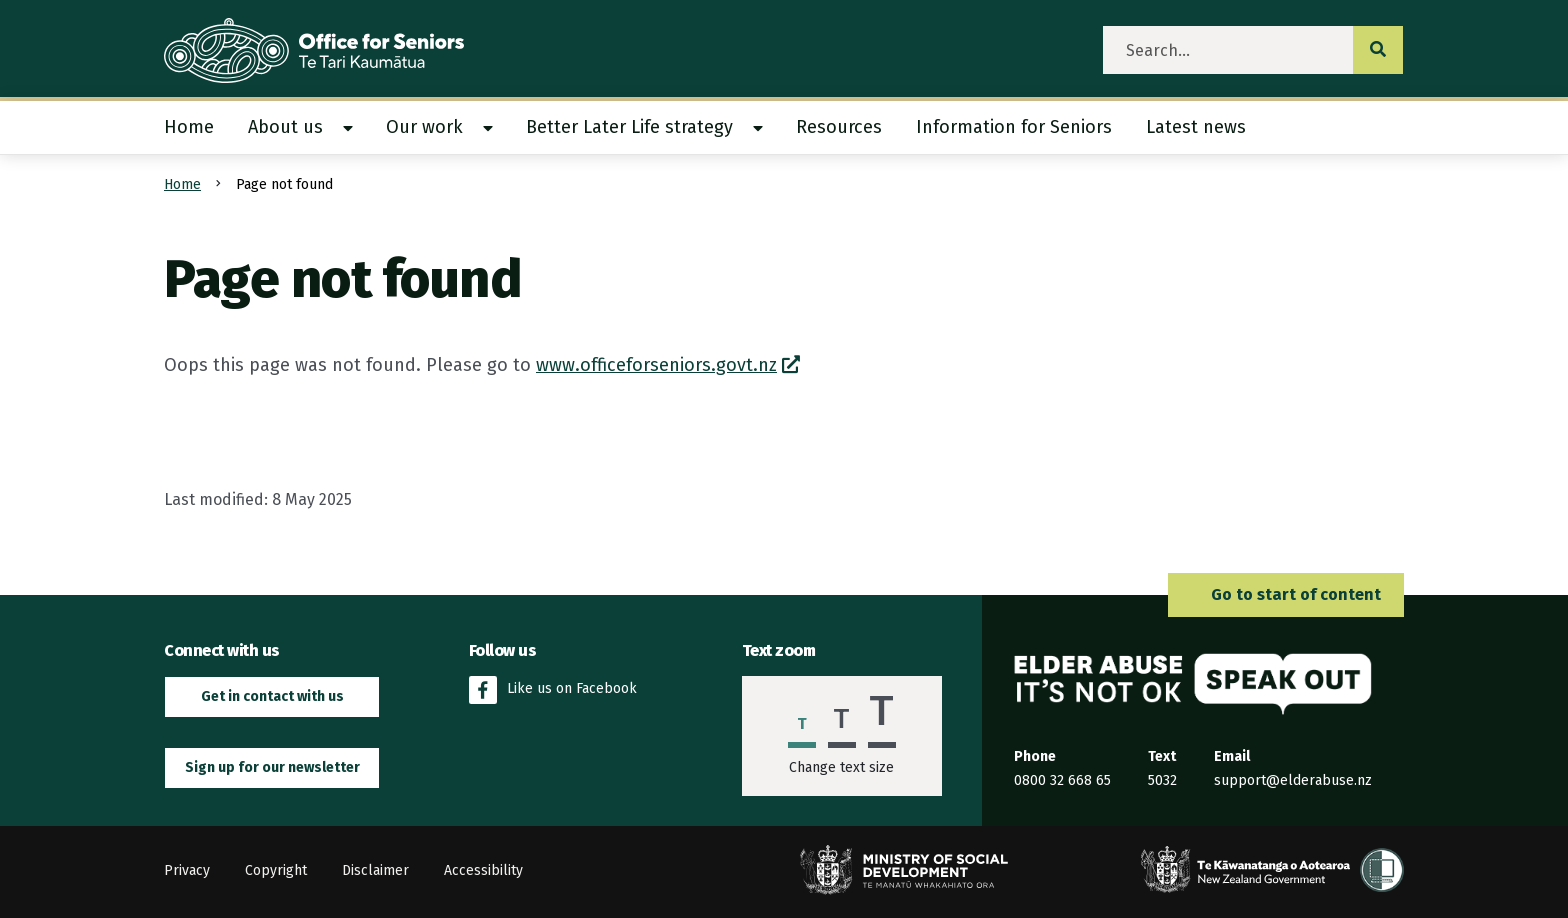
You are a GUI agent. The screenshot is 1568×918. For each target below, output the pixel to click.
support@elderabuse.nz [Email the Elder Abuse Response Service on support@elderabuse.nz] (1293, 780)
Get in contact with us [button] (272, 696)
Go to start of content (1286, 594)
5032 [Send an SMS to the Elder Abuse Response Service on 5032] (1162, 780)
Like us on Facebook (553, 690)
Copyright (276, 870)
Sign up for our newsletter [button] (272, 767)
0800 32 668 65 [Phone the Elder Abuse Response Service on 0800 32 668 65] (1062, 780)
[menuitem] (197, 127)
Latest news (1196, 127)
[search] (1228, 50)
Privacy (187, 870)
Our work (424, 127)
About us (285, 127)
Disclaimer (375, 870)
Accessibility (483, 870)
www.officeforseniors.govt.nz (656, 365)
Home (189, 127)
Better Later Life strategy (629, 127)
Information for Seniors (1014, 127)
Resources (839, 127)
